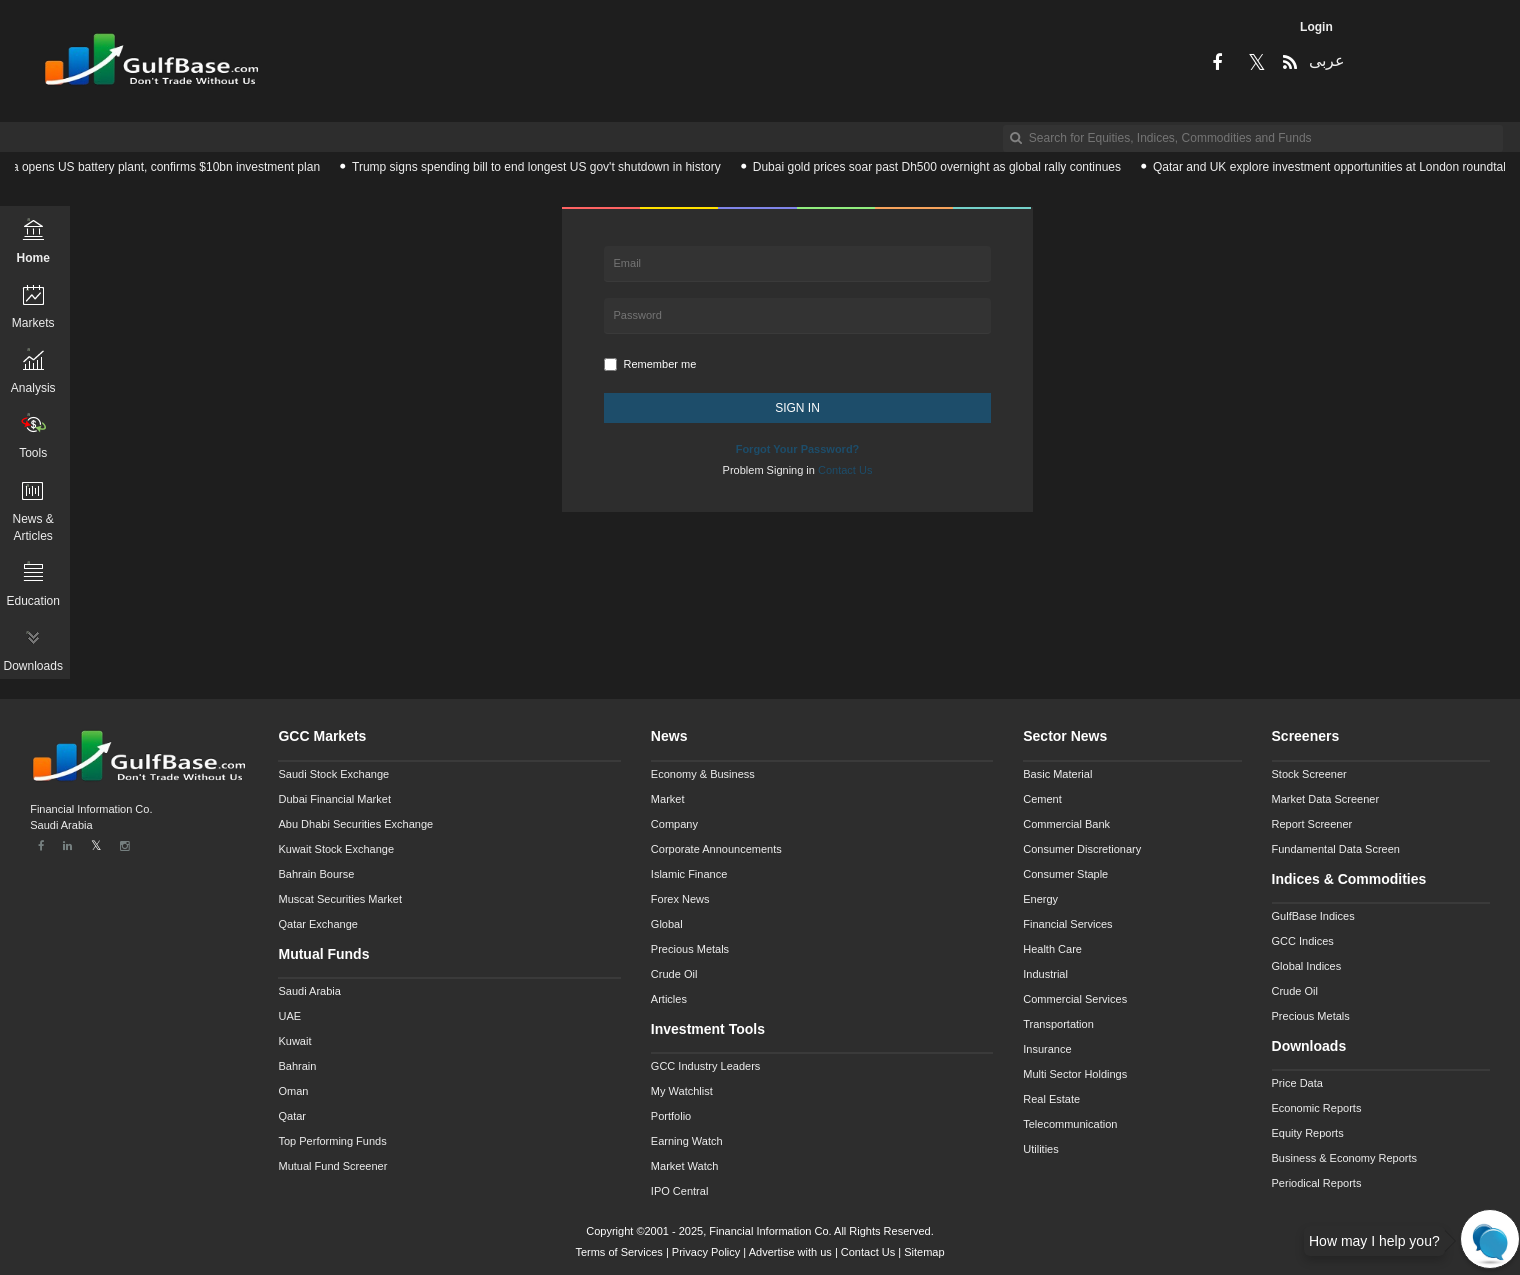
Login (1316, 27)
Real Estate (1051, 1099)
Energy (1040, 899)
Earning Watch (687, 1141)
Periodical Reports (1317, 1183)
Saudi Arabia (309, 991)
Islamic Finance (689, 874)
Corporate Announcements (716, 849)
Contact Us (868, 1252)
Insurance (1047, 1049)
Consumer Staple (1065, 874)
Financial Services (1067, 924)
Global (667, 924)
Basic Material (1057, 774)
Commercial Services (1075, 999)
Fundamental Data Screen (1336, 849)
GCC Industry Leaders (705, 1066)
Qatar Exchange (318, 924)
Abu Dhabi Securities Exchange (355, 824)
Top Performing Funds (332, 1141)
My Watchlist (682, 1091)
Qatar (292, 1116)
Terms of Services (618, 1252)
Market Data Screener (1326, 799)
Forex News (680, 899)
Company (674, 824)
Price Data (1297, 1083)
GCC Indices (1303, 941)
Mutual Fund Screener (332, 1166)
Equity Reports (1308, 1133)
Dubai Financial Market (334, 799)
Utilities (1040, 1149)
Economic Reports (1317, 1108)
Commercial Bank (1066, 824)
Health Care (1052, 949)
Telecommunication (1070, 1124)
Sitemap (924, 1252)
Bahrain (297, 1066)
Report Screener (1312, 824)
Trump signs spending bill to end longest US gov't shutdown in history (543, 167)
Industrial (1045, 974)
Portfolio (671, 1116)
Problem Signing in (798, 470)
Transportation (1058, 1024)
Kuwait (294, 1041)
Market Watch (684, 1166)
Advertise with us (790, 1252)
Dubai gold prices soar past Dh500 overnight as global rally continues (944, 167)
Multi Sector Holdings (1075, 1074)
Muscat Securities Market (339, 899)
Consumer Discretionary (1082, 849)
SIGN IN (797, 408)
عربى (1325, 60)
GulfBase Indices (1313, 916)
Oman (293, 1091)
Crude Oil (674, 974)
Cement (1042, 799)
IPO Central (679, 1191)
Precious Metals (690, 949)
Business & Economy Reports (1345, 1158)
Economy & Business (703, 774)
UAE (289, 1016)
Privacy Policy (706, 1252)
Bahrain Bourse (316, 874)
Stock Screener (1309, 774)
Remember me (650, 364)
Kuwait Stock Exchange (336, 849)
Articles (669, 999)
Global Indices (1307, 966)
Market (668, 799)
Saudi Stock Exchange (333, 774)
